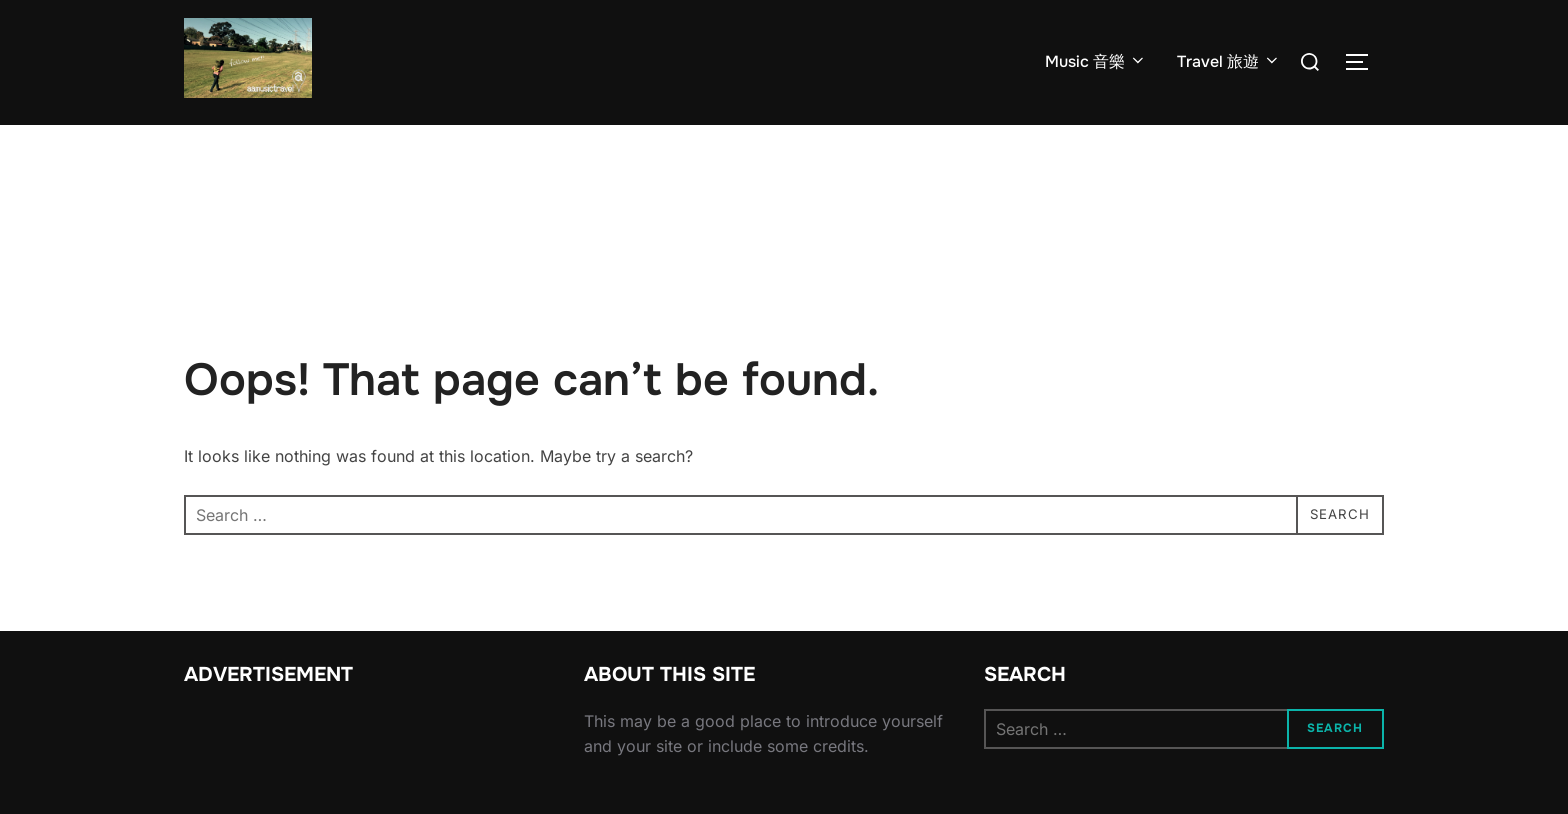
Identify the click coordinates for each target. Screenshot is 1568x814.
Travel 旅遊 (1229, 61)
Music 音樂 (1096, 61)
